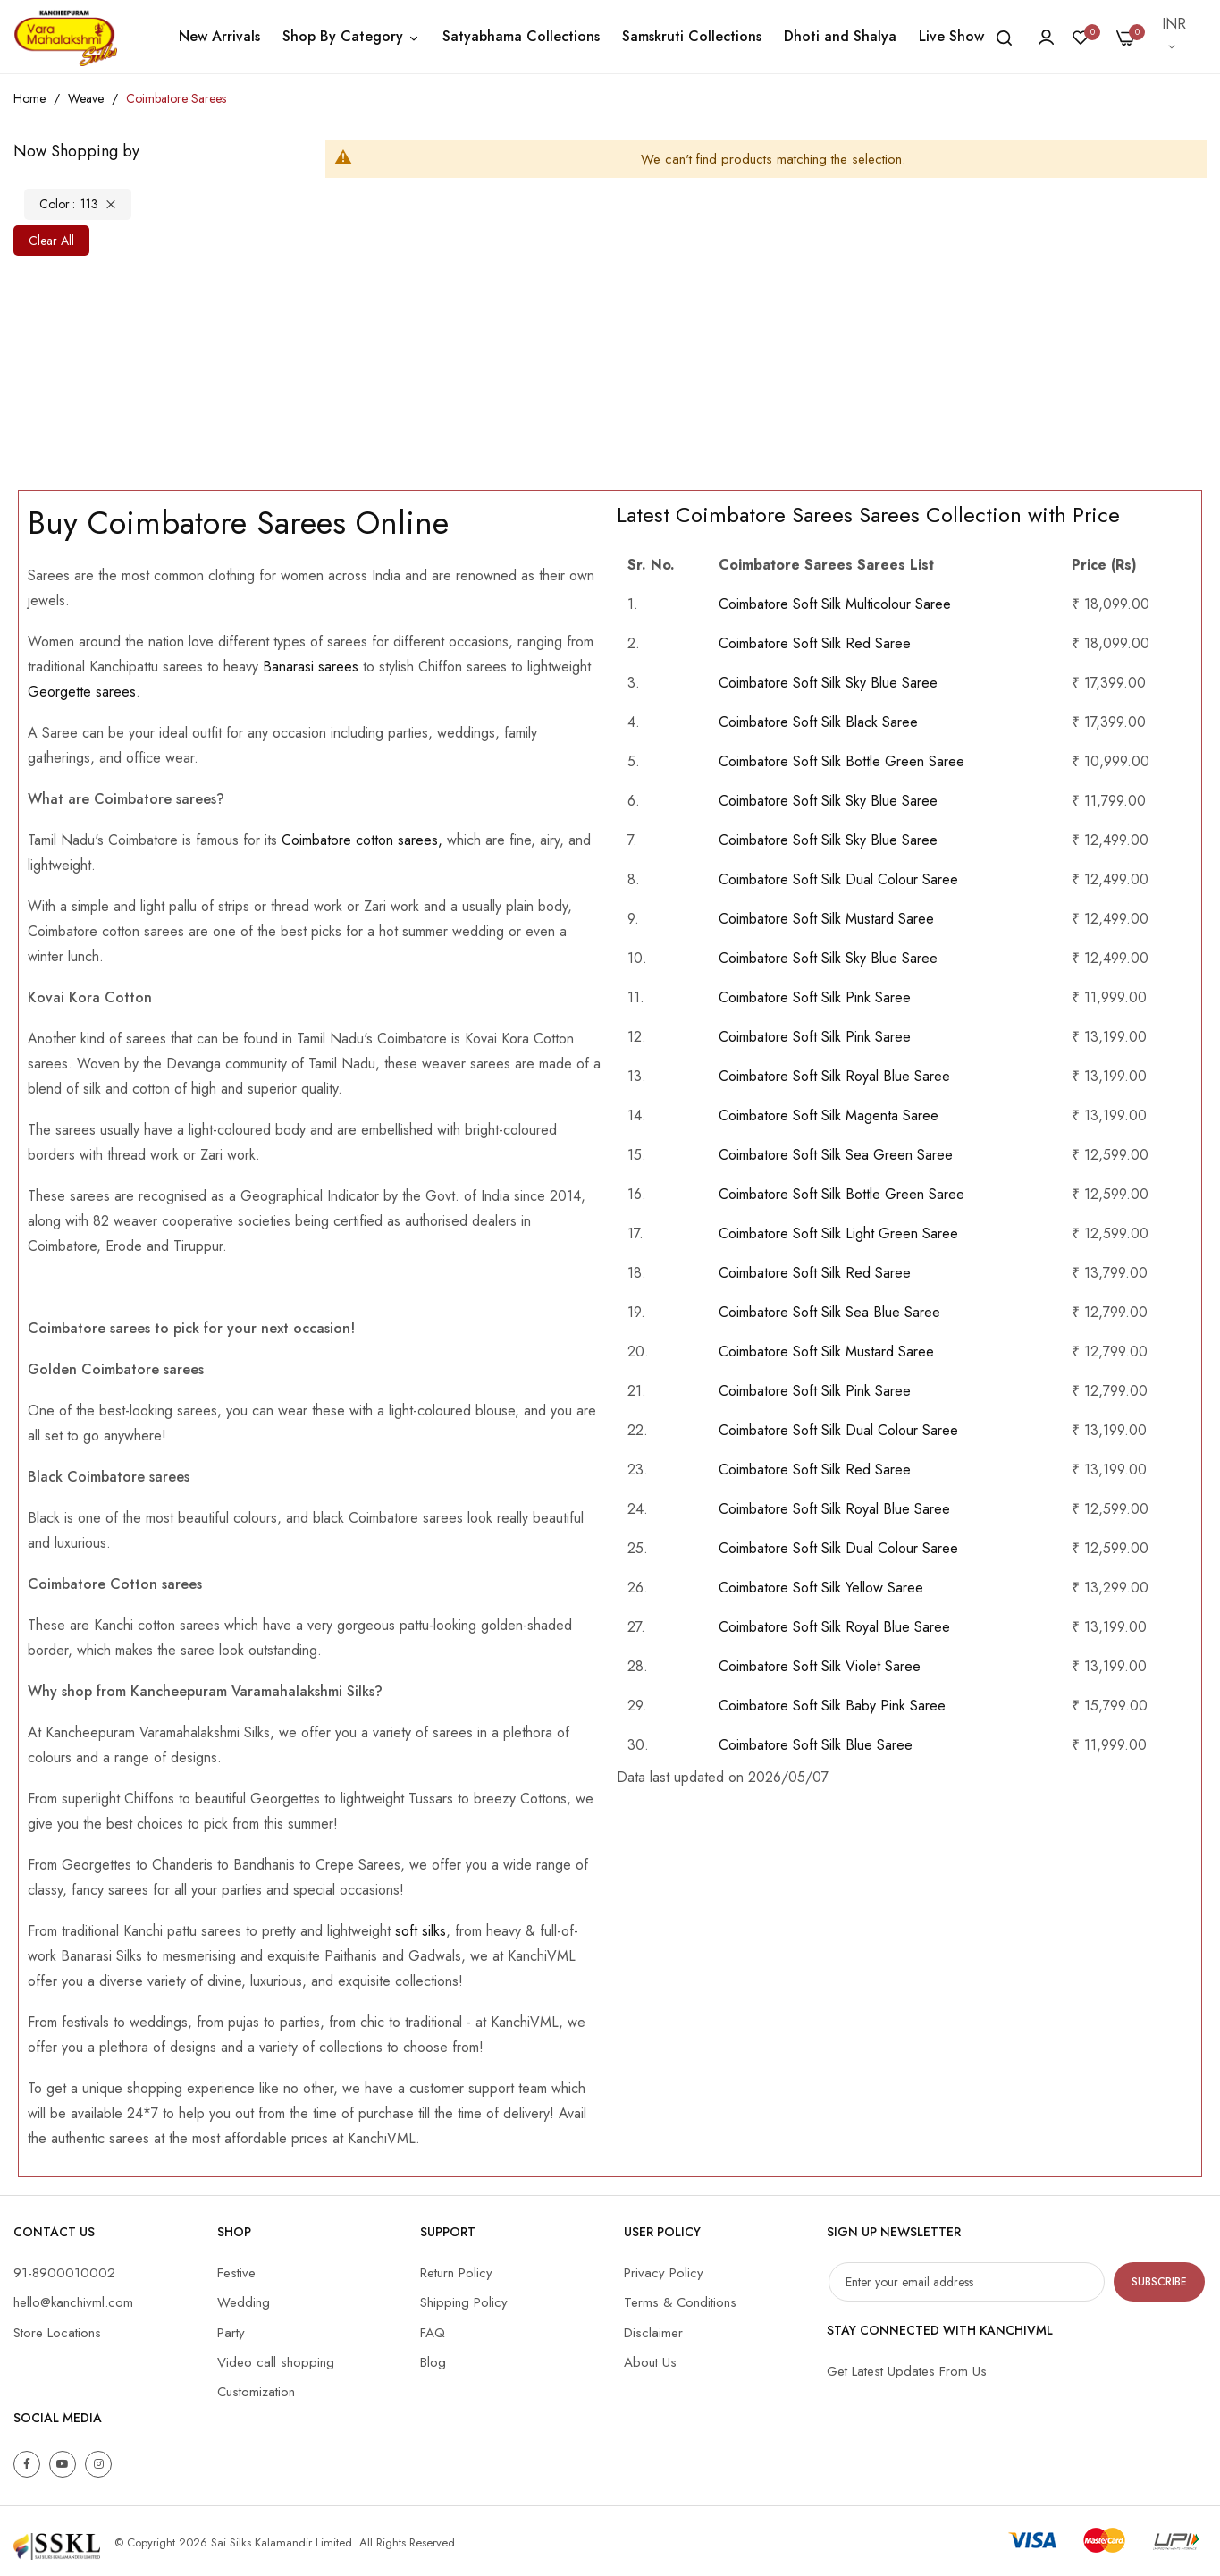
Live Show (951, 36)
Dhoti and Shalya (840, 36)
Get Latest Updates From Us (907, 2371)
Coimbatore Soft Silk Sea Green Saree (836, 1154)
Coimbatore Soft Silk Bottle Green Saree (841, 761)
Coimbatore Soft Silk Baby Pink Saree (832, 1705)
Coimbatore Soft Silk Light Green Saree (838, 1233)
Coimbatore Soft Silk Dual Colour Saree (838, 879)
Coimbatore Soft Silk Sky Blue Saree (828, 682)
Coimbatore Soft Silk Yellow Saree (821, 1587)
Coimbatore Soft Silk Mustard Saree (826, 918)
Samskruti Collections (691, 36)
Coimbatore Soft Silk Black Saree (818, 722)
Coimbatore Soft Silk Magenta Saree (828, 1115)
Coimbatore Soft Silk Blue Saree (816, 1745)
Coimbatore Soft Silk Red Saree (815, 643)
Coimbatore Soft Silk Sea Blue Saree (829, 1312)
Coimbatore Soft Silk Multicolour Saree (835, 604)
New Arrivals (219, 36)
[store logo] (65, 36)
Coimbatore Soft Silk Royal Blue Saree (834, 1076)
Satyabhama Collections (521, 36)
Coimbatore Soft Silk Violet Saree (820, 1666)
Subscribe (1159, 2282)
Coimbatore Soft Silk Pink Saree (815, 997)
